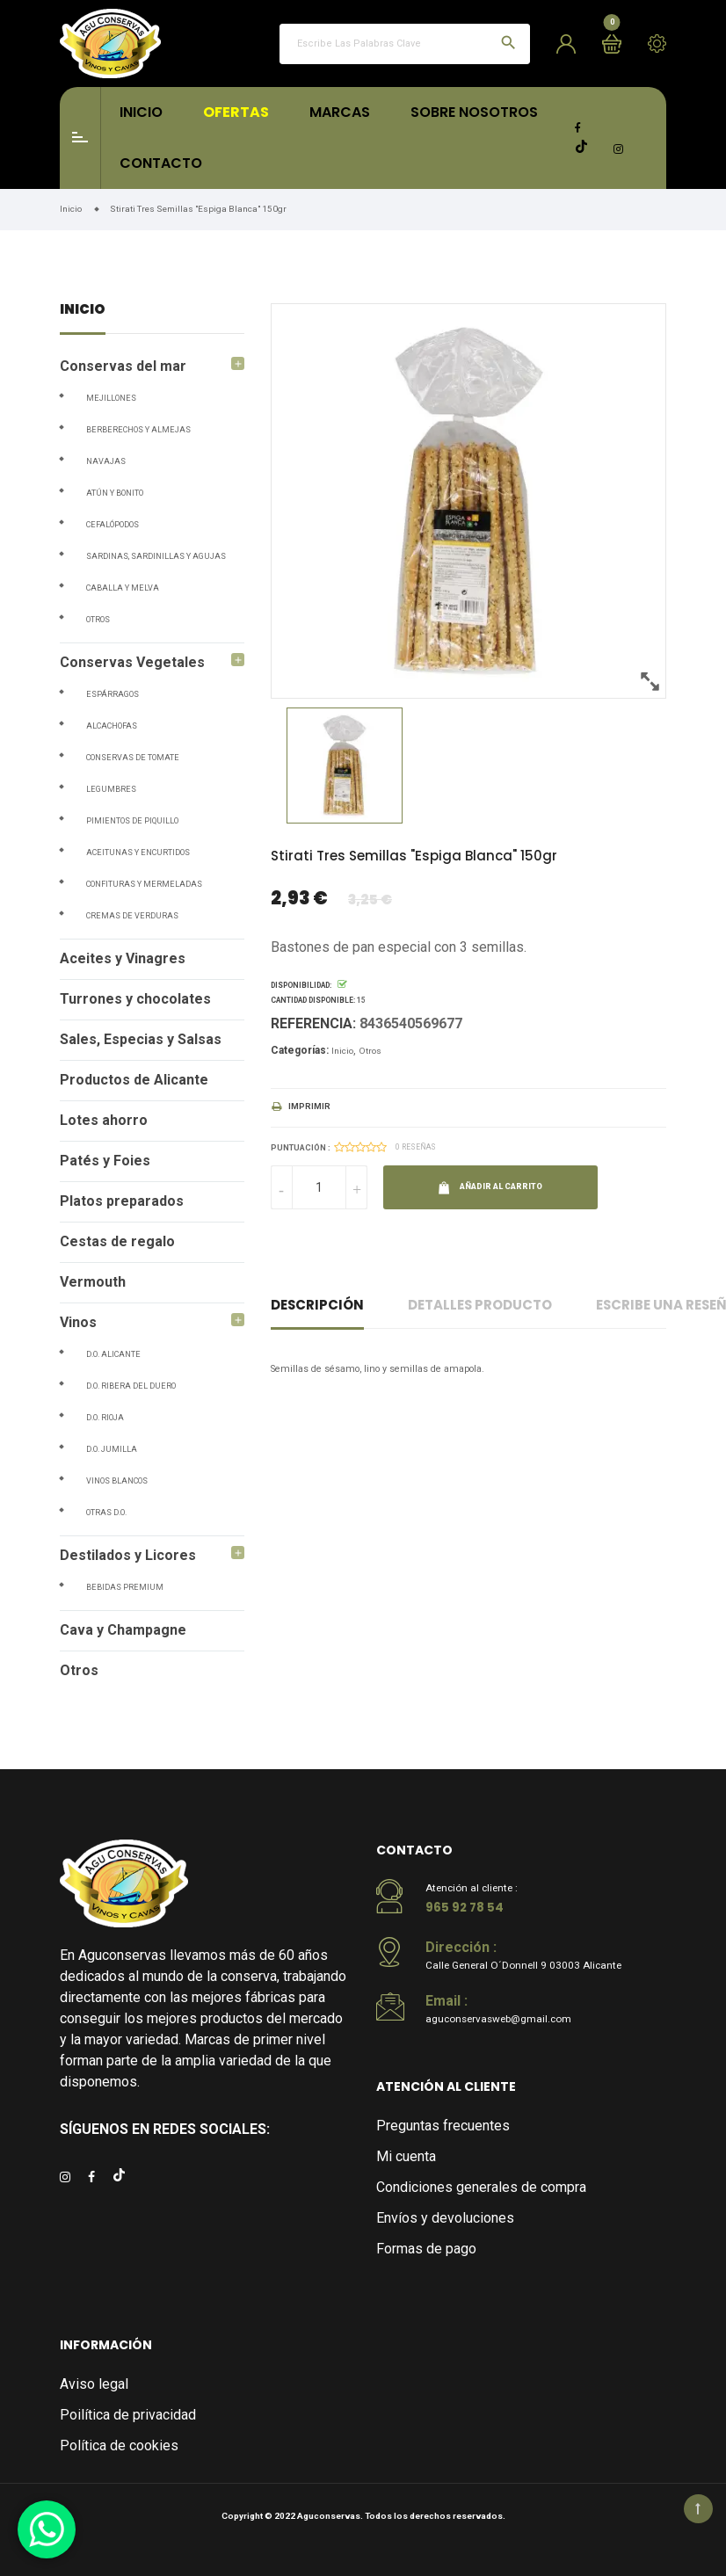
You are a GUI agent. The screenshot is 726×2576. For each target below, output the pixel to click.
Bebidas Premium (124, 1587)
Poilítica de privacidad (128, 2414)
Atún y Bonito (114, 493)
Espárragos (112, 694)
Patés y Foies (105, 1160)
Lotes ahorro (104, 1120)
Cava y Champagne (123, 1630)
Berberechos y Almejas (138, 429)
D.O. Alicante (113, 1354)
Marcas (339, 112)
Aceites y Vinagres (122, 958)
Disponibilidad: (301, 985)
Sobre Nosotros (474, 112)
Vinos (78, 1322)
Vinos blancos (117, 1481)
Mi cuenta (406, 2156)
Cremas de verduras (132, 915)
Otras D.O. (106, 1512)
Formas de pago (426, 2248)
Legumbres (111, 789)
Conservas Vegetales (132, 662)
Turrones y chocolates (135, 998)
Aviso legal (94, 2384)
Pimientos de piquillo (132, 820)
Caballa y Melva (122, 588)
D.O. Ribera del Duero (131, 1386)
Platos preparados (122, 1201)
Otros (98, 619)
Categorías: (300, 1050)
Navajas (106, 461)
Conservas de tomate (132, 757)
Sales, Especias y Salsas (140, 1039)
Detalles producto (480, 1304)
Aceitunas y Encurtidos (138, 852)
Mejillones (111, 398)
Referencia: (313, 1023)
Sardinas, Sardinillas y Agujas (156, 556)
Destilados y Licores (128, 1555)
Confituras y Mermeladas (144, 884)
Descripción (317, 1304)
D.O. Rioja (105, 1417)
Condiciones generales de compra (481, 2187)
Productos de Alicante (134, 1079)
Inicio (141, 112)
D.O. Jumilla (111, 1449)
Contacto (161, 163)
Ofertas (236, 112)
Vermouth (93, 1281)
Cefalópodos (112, 524)
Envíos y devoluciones (445, 2218)
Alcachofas (111, 726)
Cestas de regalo (117, 1241)
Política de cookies (119, 2445)
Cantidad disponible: (313, 1000)
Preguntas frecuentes (443, 2125)
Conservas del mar (123, 366)
